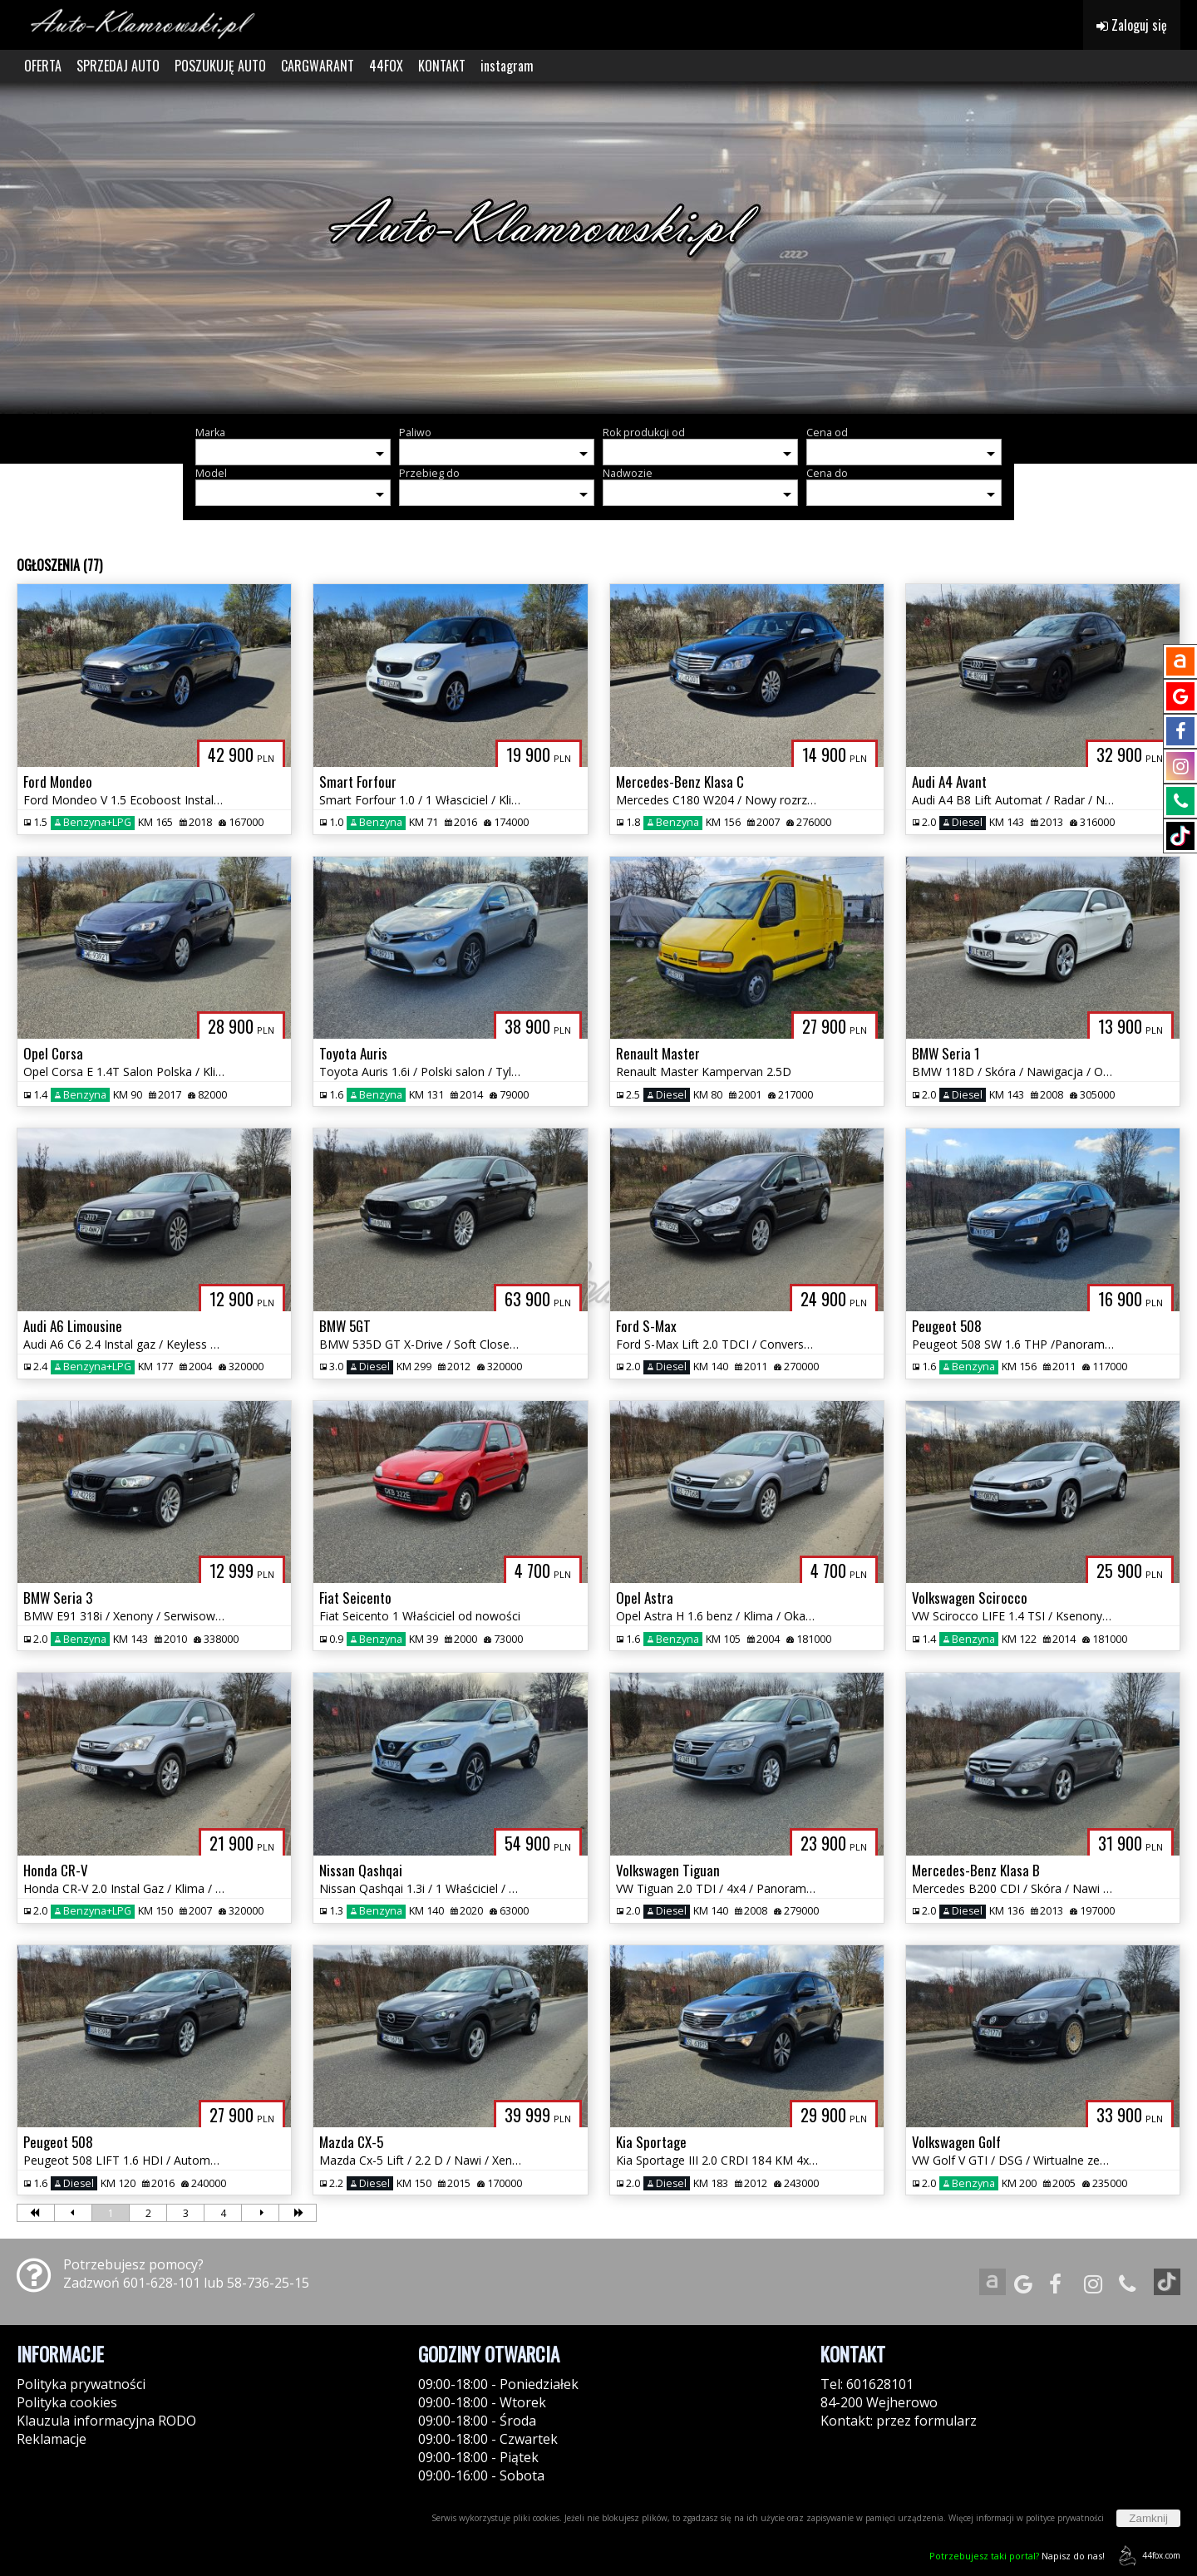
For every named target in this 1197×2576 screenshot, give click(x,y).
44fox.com (1146, 2555)
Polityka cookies (67, 2402)
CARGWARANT (317, 66)
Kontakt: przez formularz (898, 2420)
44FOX (386, 66)
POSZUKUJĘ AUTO (220, 66)
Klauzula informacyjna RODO (106, 2420)
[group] (598, 247)
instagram (507, 66)
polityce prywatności (1065, 2518)
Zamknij (1148, 2518)
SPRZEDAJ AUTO (118, 66)
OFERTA (43, 66)
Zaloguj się (1131, 25)
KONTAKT (442, 66)
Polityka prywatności (81, 2384)
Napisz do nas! (1017, 2555)
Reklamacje (51, 2439)
